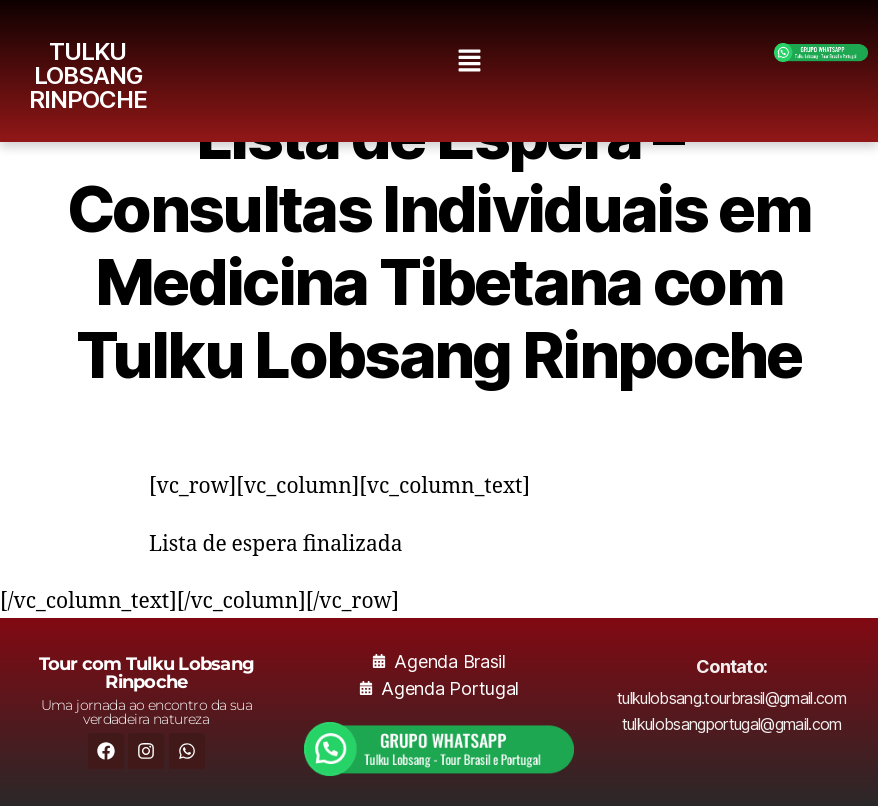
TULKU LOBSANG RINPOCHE (88, 75)
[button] (470, 61)
